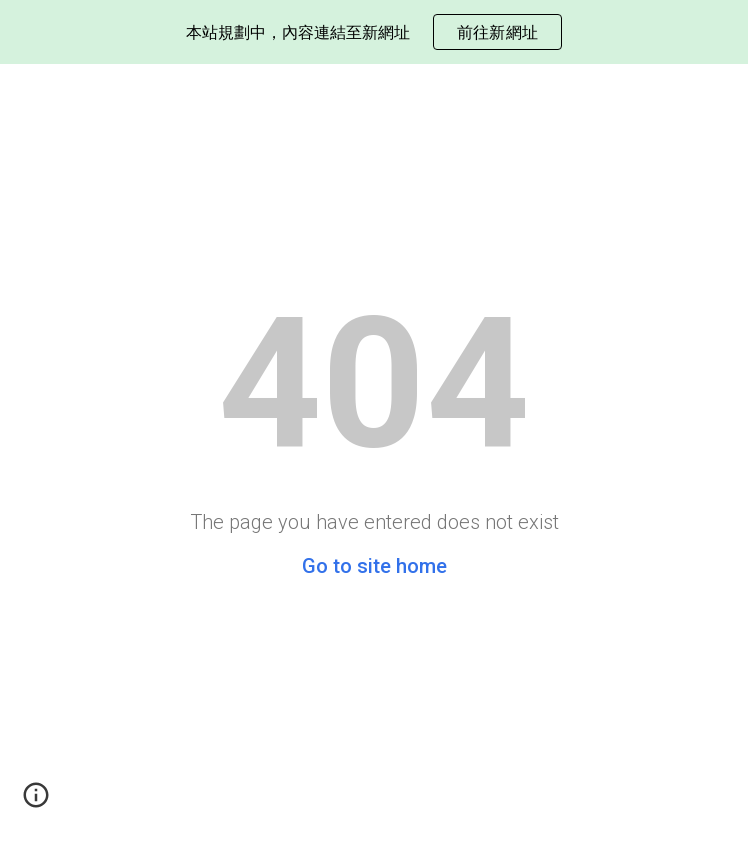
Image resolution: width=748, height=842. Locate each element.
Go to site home (374, 566)
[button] (36, 802)
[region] (374, 32)
